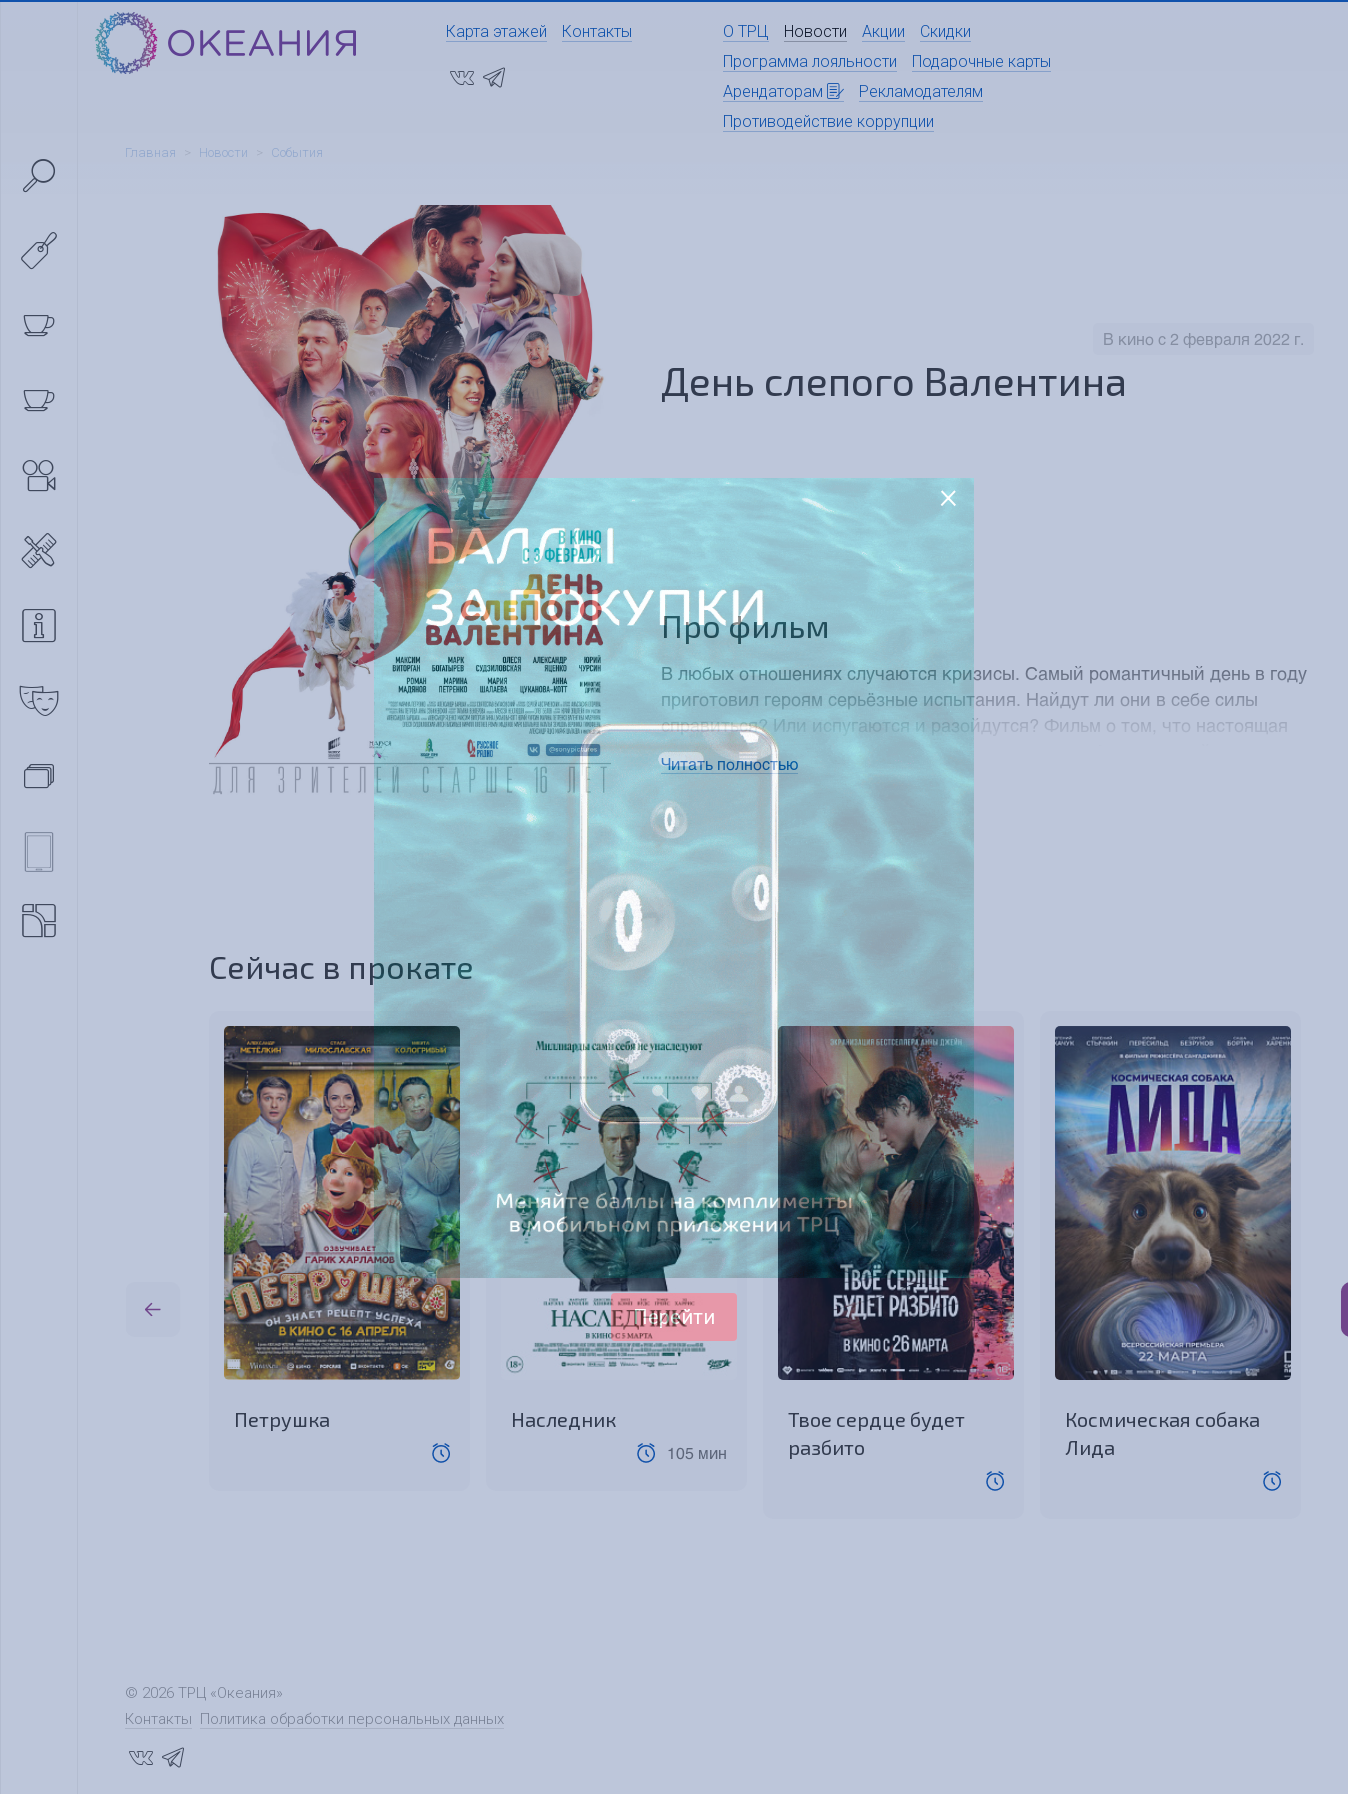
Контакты (597, 31)
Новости (815, 31)
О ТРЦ (746, 31)
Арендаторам (783, 91)
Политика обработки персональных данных (352, 1719)
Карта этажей (496, 31)
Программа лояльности (810, 61)
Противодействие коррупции (828, 121)
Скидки (945, 31)
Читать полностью (729, 763)
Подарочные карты (981, 61)
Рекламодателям (921, 91)
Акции (883, 31)
